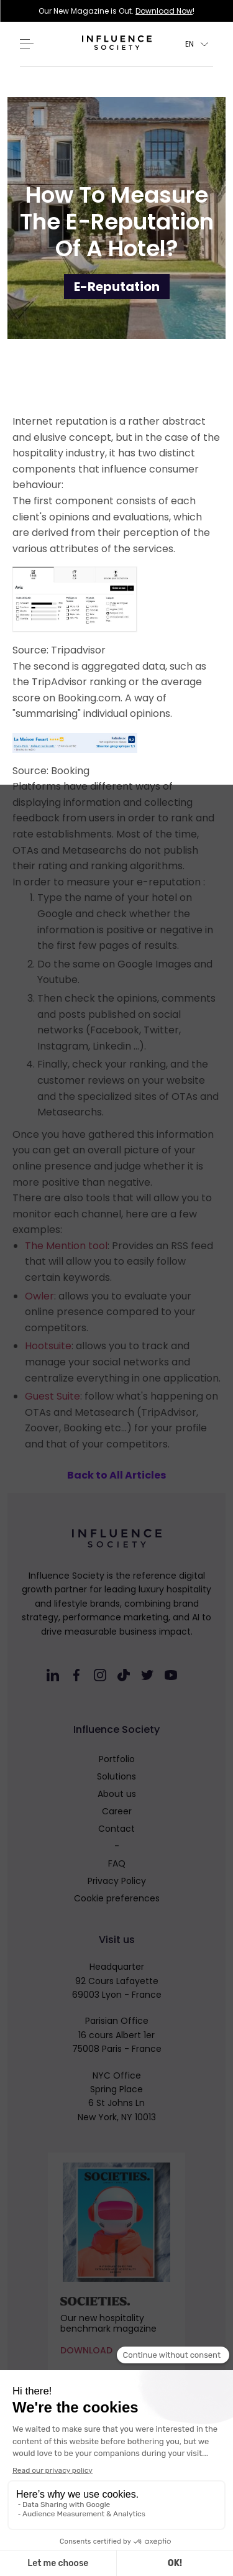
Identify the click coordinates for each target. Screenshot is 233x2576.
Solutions (116, 1776)
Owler (39, 1296)
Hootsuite (48, 1346)
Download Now (164, 11)
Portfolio (117, 1759)
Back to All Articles (116, 1475)
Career (117, 1811)
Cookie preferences (117, 1898)
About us (117, 1794)
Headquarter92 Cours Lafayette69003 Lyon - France (117, 1980)
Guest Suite (52, 1396)
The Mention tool (66, 1246)
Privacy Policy (117, 1881)
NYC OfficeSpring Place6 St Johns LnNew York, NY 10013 (117, 2096)
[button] (196, 44)
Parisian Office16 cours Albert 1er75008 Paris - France (117, 2035)
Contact (116, 1828)
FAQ (117, 1863)
